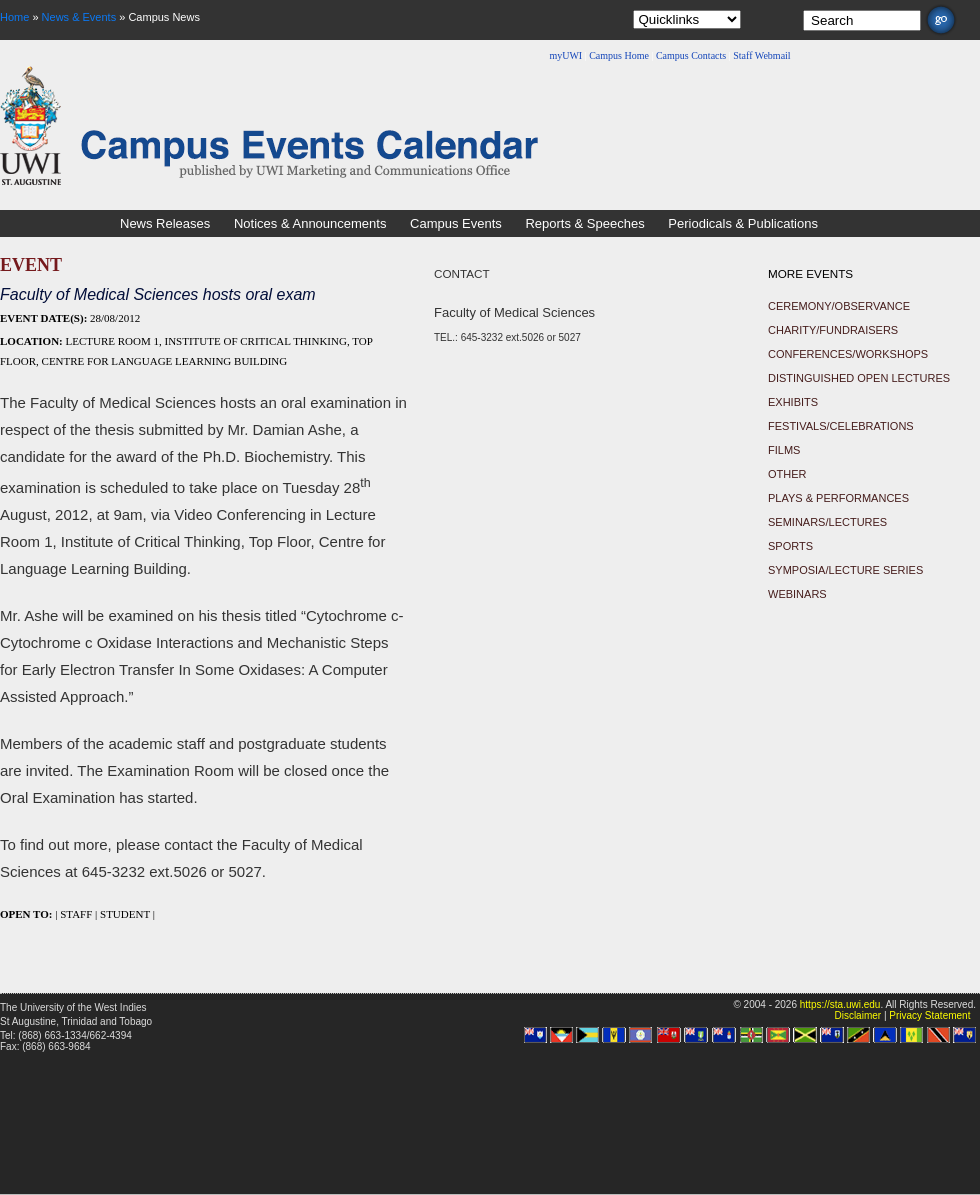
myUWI (565, 55)
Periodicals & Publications (743, 223)
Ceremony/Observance (839, 306)
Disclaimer (857, 1015)
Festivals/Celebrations (841, 426)
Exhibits (793, 402)
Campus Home (619, 55)
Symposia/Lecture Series (845, 570)
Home (14, 17)
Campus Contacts (691, 55)
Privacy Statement (929, 1015)
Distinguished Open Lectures (859, 378)
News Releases (165, 223)
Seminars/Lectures (827, 522)
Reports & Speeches (584, 223)
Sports (790, 546)
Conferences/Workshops (848, 354)
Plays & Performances (838, 498)
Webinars (797, 594)
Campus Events (456, 223)
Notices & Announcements (310, 223)
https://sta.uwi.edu (840, 1004)
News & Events (79, 17)
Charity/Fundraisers (833, 330)
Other (787, 474)
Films (784, 450)
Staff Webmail (761, 55)
